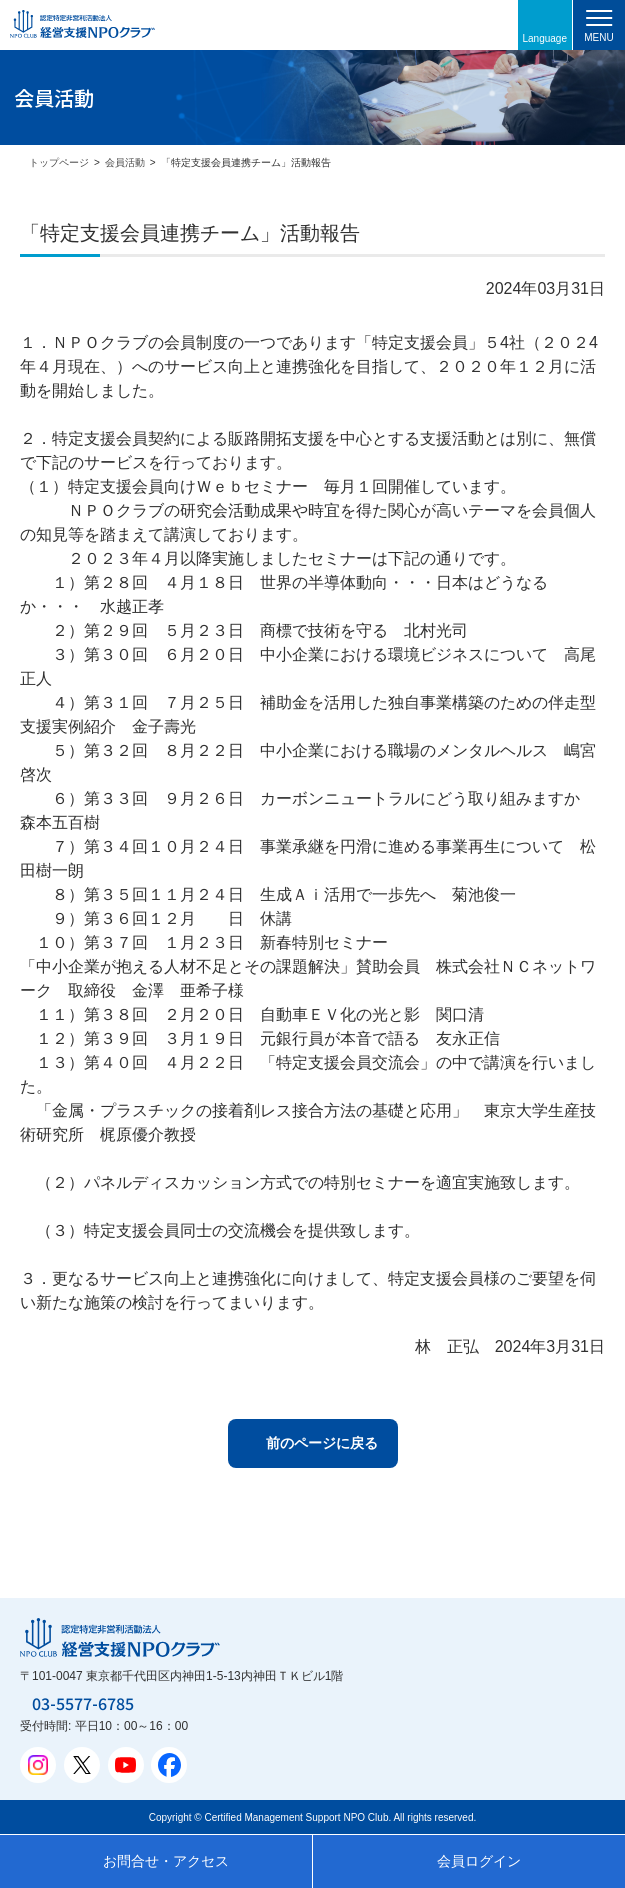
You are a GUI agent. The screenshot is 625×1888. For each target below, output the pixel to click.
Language (545, 38)
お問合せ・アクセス (166, 1861)
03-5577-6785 (83, 1703)
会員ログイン (479, 1861)
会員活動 (125, 162)
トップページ (59, 162)
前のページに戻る (322, 1443)
